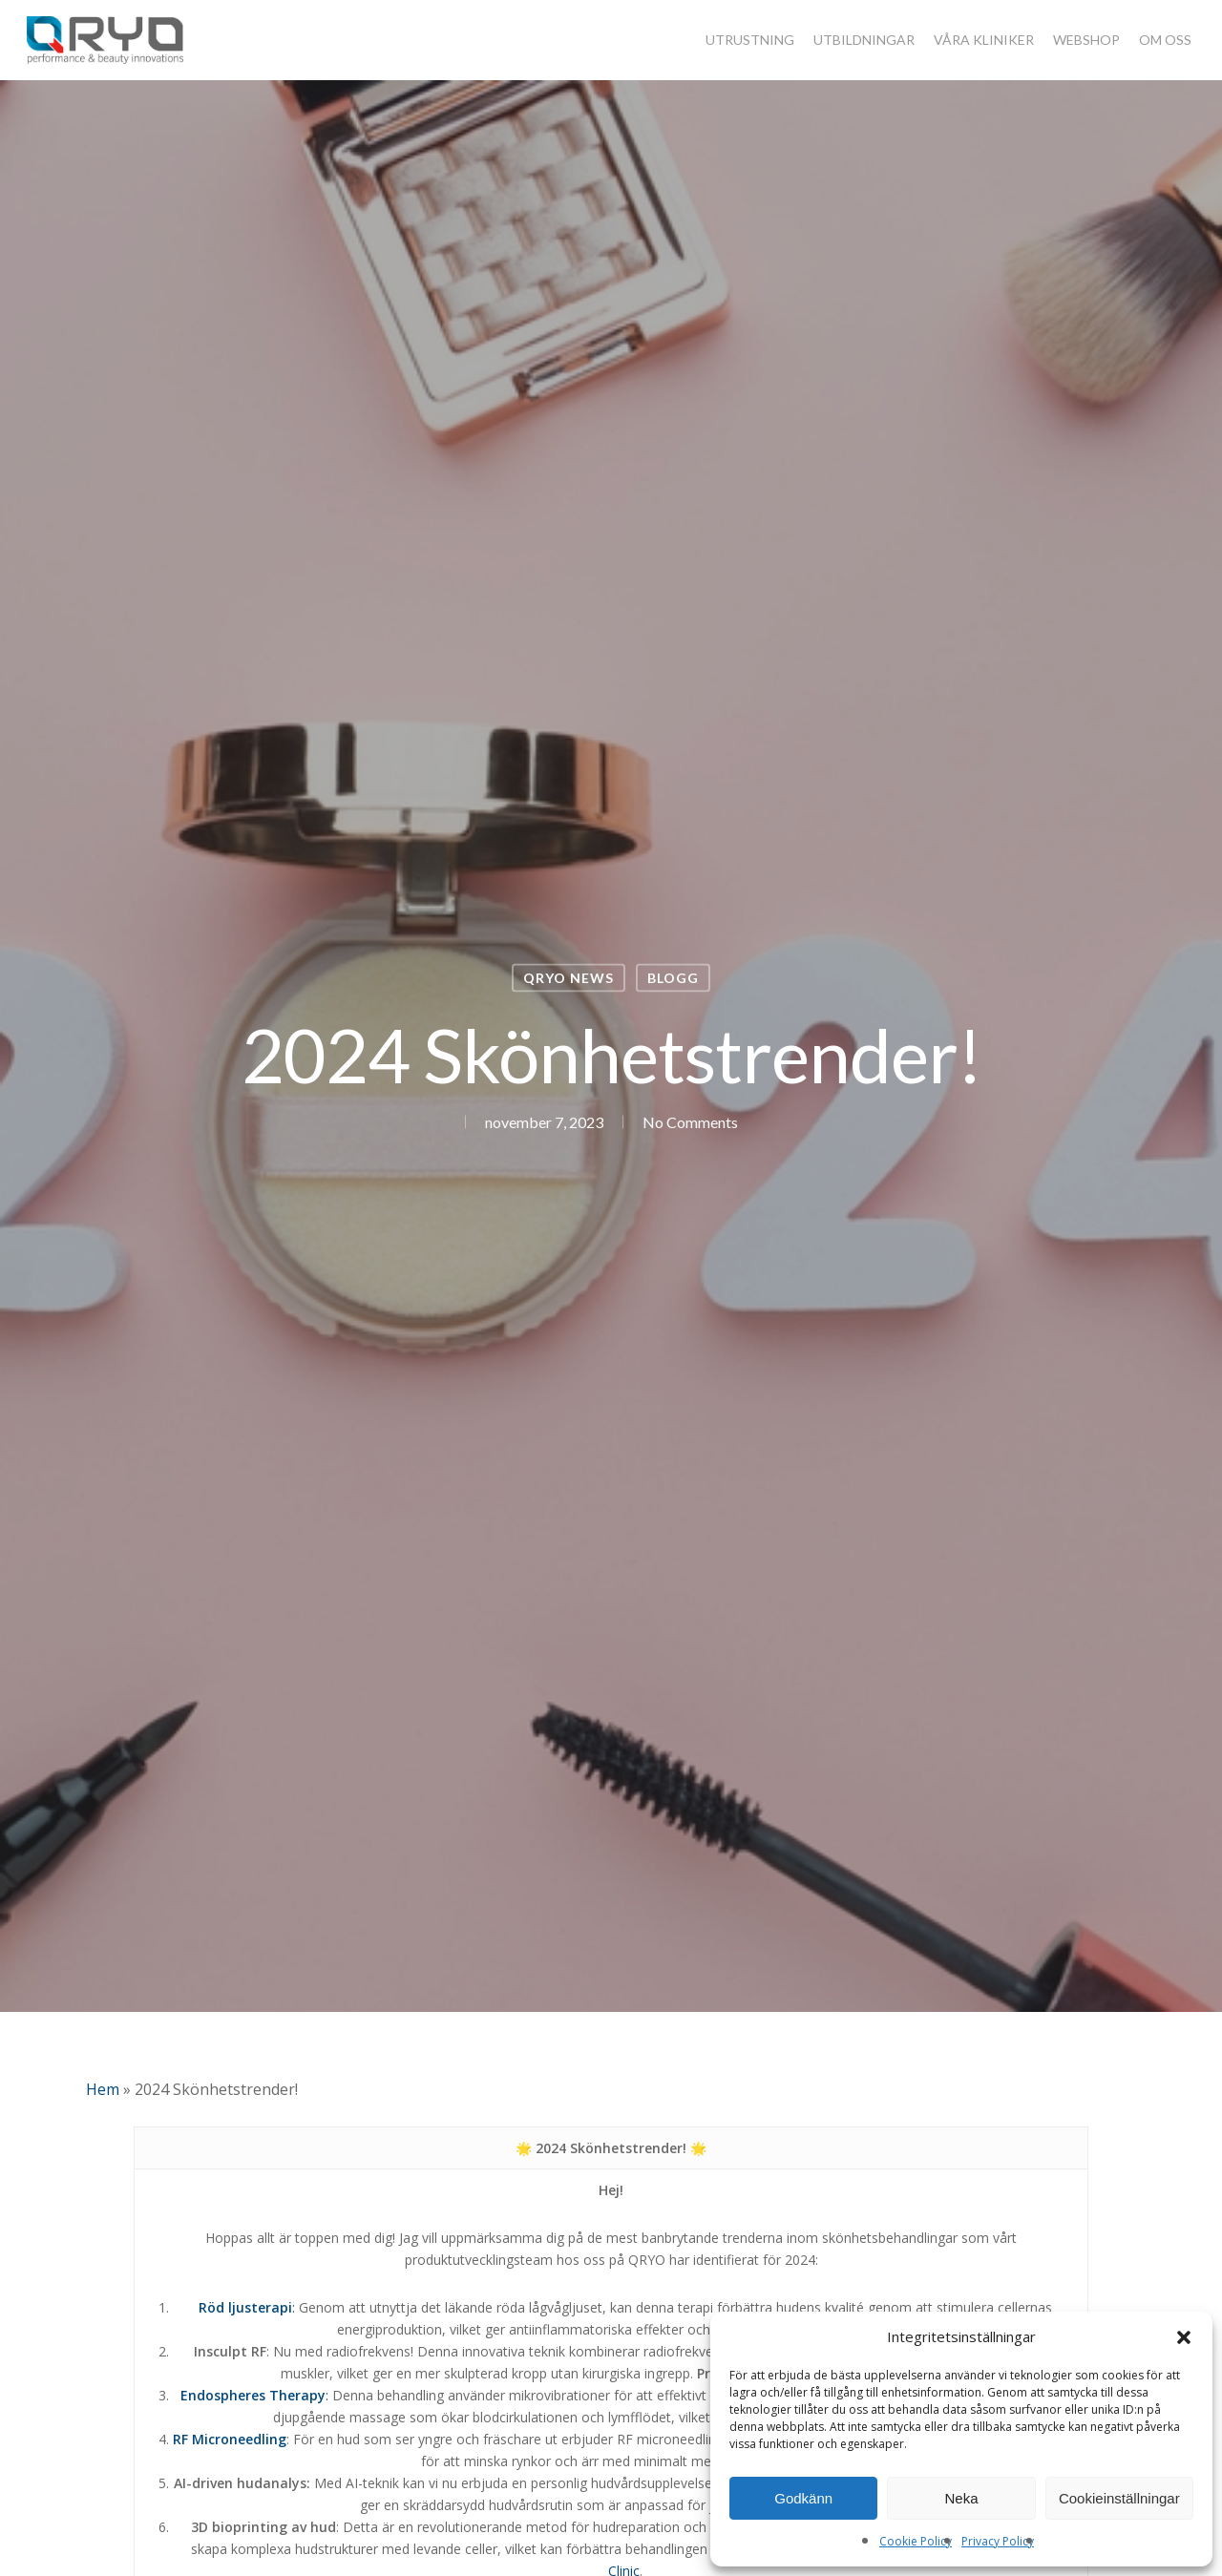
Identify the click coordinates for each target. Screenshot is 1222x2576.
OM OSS (1165, 40)
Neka (961, 2498)
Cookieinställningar (1119, 2498)
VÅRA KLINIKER (984, 40)
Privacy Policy (997, 2541)
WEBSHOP (1086, 40)
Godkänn (803, 2498)
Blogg (673, 978)
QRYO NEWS (568, 978)
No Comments (690, 1122)
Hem (102, 2089)
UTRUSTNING (750, 40)
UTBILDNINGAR (864, 40)
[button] (1183, 2337)
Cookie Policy (915, 2541)
